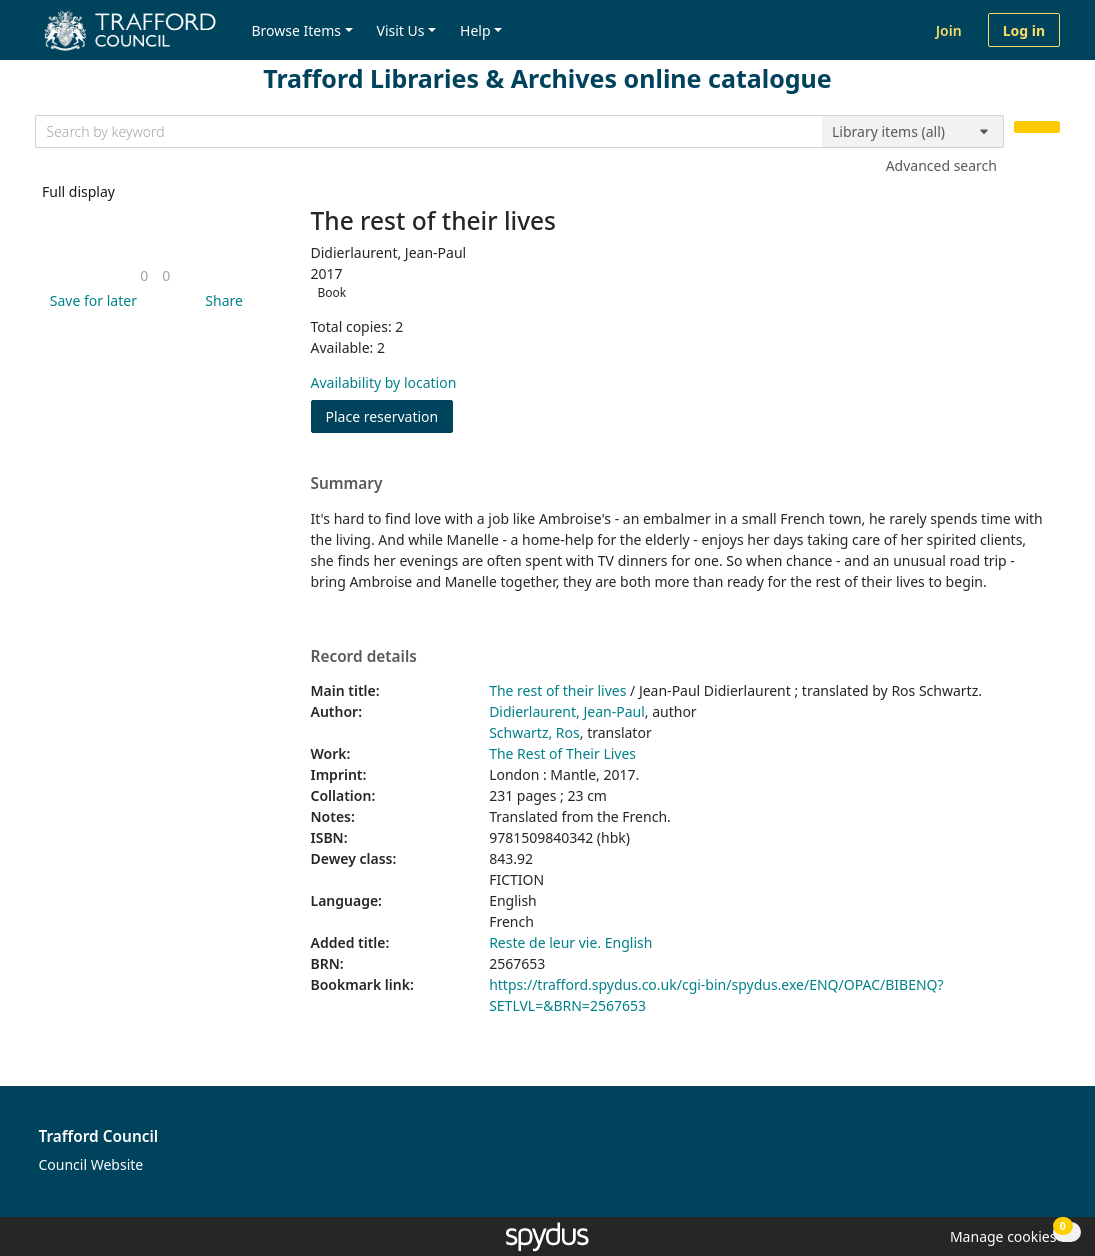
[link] (144, 275)
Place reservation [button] (390, 415)
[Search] (1037, 127)
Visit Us (401, 30)
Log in (1024, 30)
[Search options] (913, 132)
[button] (90, 300)
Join (949, 30)
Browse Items (296, 30)
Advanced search (941, 165)
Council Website (91, 1164)
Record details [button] (364, 657)
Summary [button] (347, 484)
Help (475, 30)
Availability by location (384, 382)
